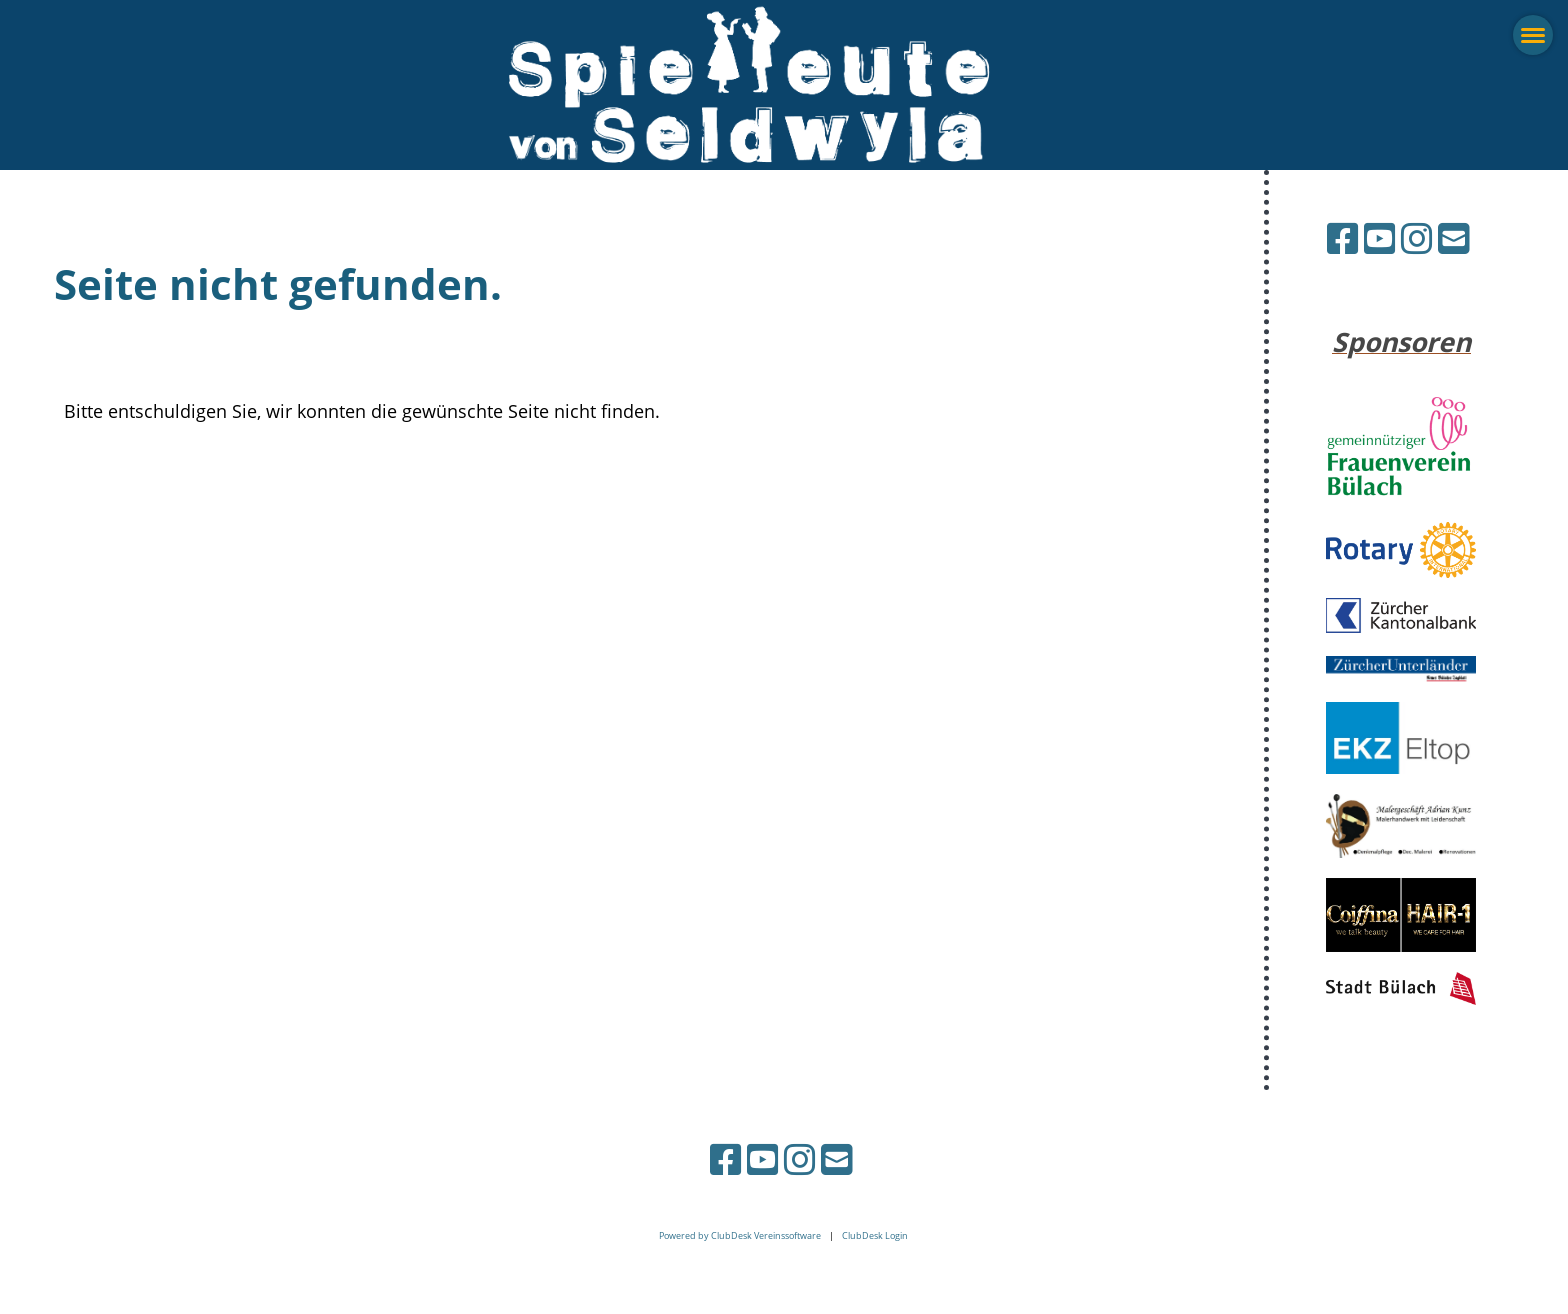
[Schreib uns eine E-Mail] (1454, 238)
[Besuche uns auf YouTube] (1380, 238)
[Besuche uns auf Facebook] (1343, 238)
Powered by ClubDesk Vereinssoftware (740, 1235)
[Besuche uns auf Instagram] (1417, 238)
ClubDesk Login (875, 1235)
